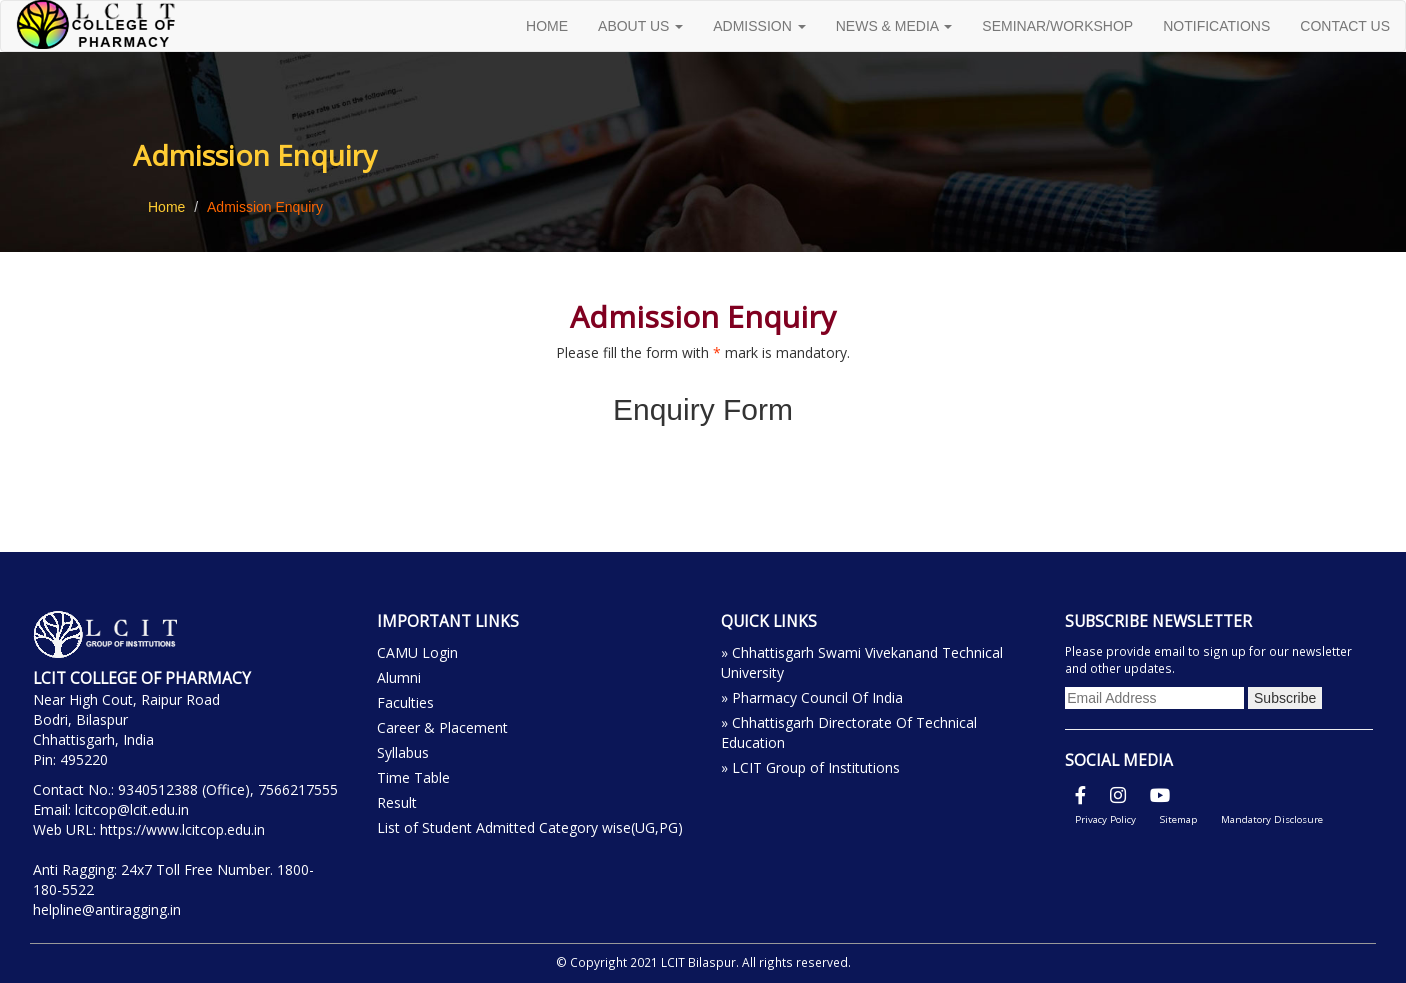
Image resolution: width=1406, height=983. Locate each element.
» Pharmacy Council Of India (812, 697)
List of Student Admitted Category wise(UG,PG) (530, 827)
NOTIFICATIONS (1216, 26)
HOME (547, 26)
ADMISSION (759, 26)
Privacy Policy (1105, 819)
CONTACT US (1345, 26)
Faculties (405, 702)
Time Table (413, 777)
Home (166, 207)
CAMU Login (417, 652)
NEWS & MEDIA (894, 26)
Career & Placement (442, 727)
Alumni (399, 677)
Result (397, 802)
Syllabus (403, 752)
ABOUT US (640, 26)
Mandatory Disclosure (1272, 819)
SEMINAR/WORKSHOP (1057, 26)
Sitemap (1178, 819)
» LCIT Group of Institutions (810, 767)
